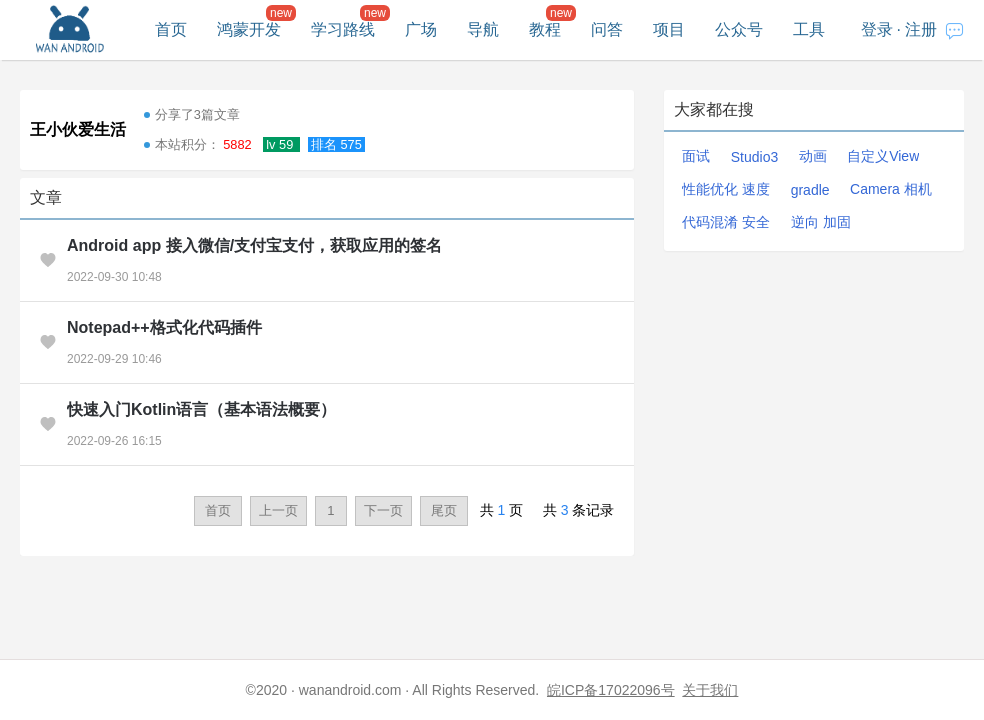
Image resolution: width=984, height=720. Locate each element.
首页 (171, 29)
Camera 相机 (891, 189)
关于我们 (710, 690)
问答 (607, 29)
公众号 (739, 29)
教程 (545, 29)
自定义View (883, 156)
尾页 (444, 510)
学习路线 (343, 29)
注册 (921, 29)
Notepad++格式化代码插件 (164, 327)
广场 (421, 29)
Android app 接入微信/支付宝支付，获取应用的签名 (254, 245)
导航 (483, 29)
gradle (810, 190)
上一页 (278, 510)
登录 (877, 29)
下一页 (383, 510)
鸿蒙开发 (249, 29)
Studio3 (754, 157)
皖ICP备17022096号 (611, 690)
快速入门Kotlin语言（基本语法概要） (201, 409)
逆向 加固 (821, 222)
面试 (696, 156)
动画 (813, 156)
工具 (809, 29)
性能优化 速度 (726, 189)
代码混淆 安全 (726, 222)
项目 (669, 29)
